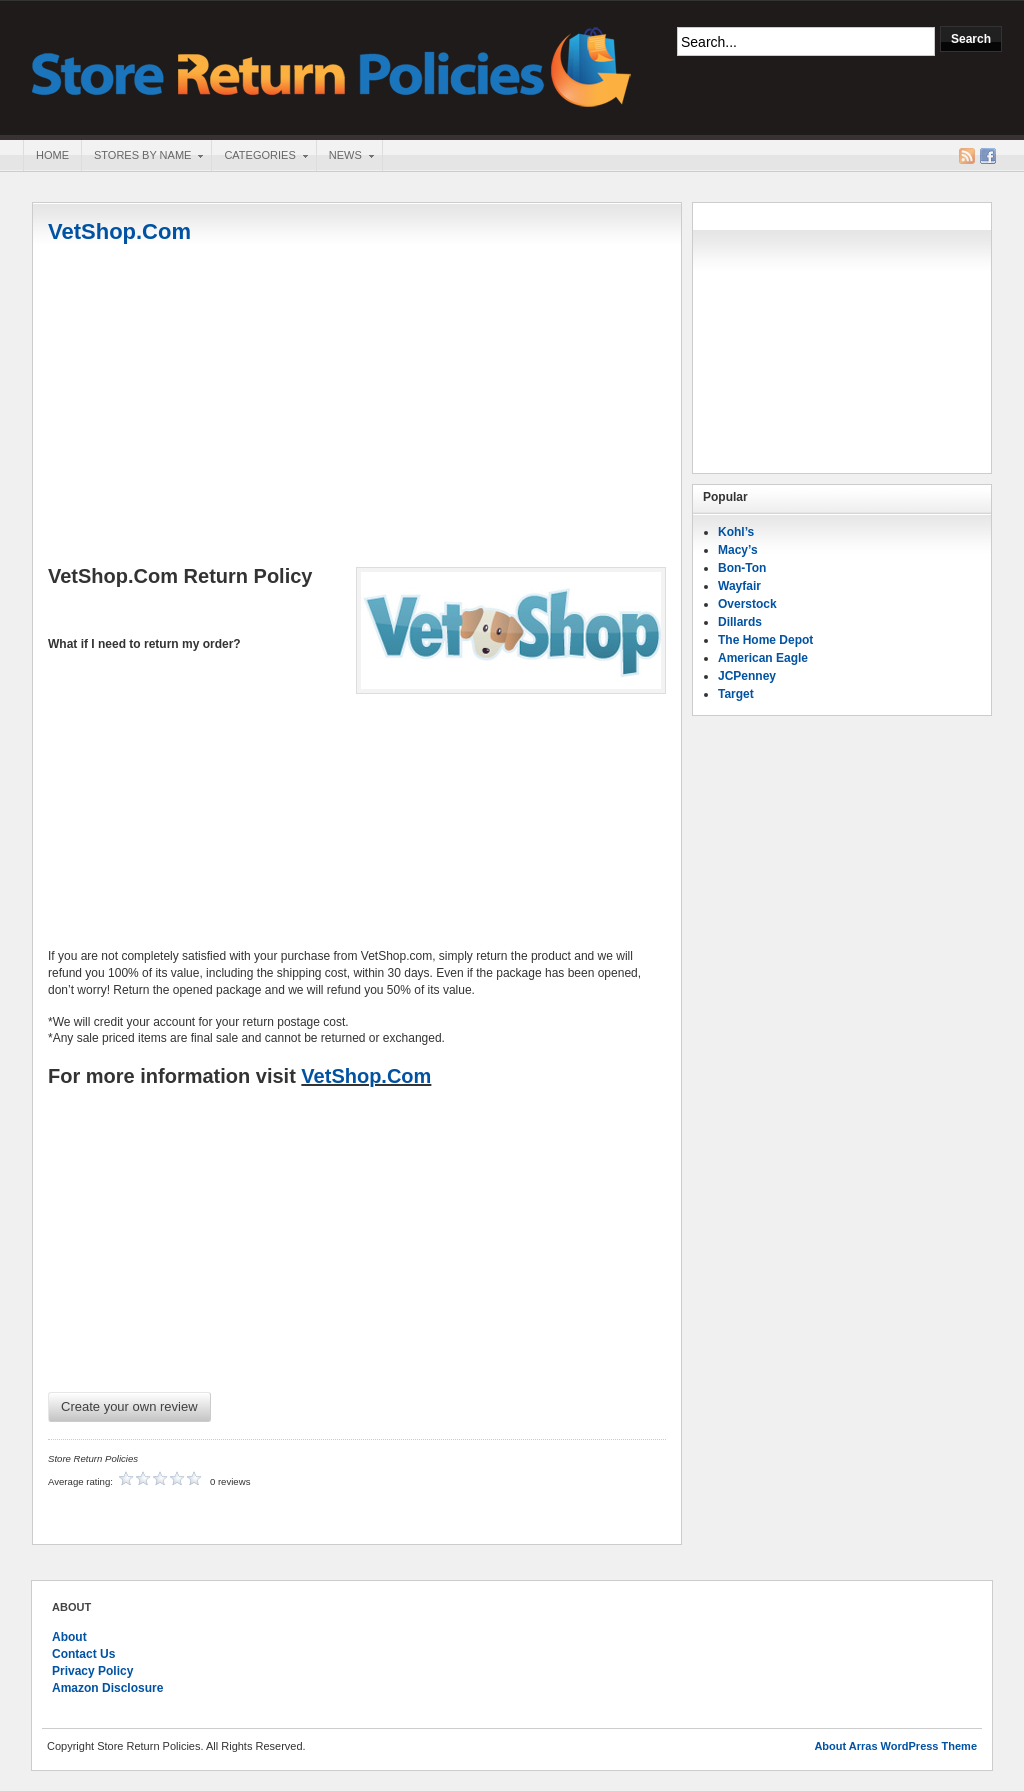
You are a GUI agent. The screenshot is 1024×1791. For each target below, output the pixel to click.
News (345, 157)
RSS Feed (967, 156)
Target (736, 694)
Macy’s (738, 550)
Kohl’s (736, 532)
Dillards (740, 622)
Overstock (747, 604)
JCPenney (747, 676)
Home (52, 155)
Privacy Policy (92, 1671)
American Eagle (763, 658)
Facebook (988, 156)
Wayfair (739, 586)
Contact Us (83, 1654)
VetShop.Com (119, 231)
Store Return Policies (332, 65)
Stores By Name (142, 157)
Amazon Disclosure (107, 1688)
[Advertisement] (357, 407)
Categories (259, 157)
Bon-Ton (742, 568)
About (69, 1637)
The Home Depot (765, 640)
